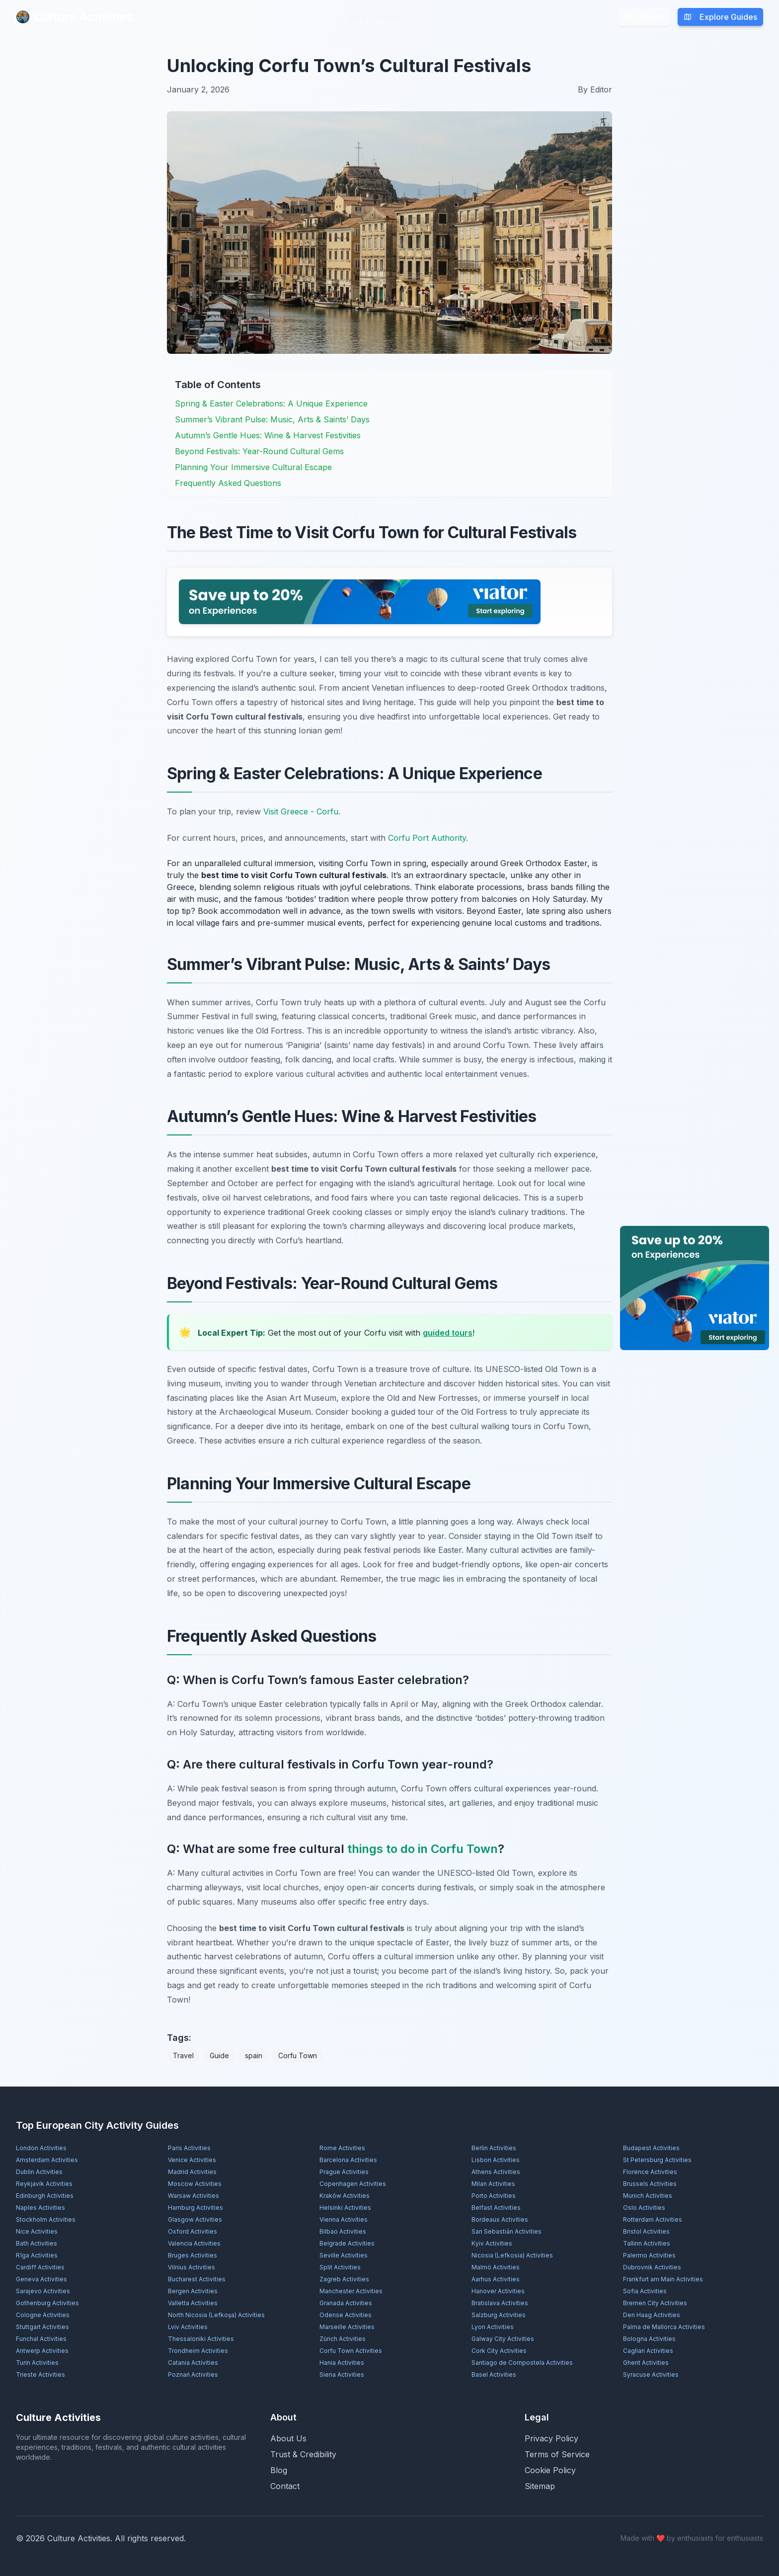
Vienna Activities (343, 2219)
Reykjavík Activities (44, 2183)
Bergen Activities (193, 2291)
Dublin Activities (39, 2171)
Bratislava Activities (499, 2303)
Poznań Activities (193, 2374)
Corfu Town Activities (350, 2350)
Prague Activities (344, 2171)
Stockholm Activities (46, 2219)
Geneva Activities (41, 2279)
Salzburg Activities (498, 2315)
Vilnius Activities (191, 2267)
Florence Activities (650, 2171)
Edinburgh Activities (45, 2195)
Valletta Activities (193, 2303)
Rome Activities (342, 2148)
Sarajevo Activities (43, 2291)
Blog (357, 17)
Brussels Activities (650, 2183)
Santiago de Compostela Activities (522, 2362)
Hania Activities (341, 2362)
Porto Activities (493, 2195)
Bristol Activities (646, 2231)
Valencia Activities (194, 2243)
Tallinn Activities (646, 2243)
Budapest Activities (651, 2148)
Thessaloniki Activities (201, 2338)
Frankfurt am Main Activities (663, 2279)
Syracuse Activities (651, 2374)
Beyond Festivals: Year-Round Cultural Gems (259, 451)
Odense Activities (345, 2315)
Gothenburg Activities (47, 2303)
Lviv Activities (188, 2327)
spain (253, 2055)
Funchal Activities (41, 2338)
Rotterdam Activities (652, 2219)
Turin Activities (37, 2362)
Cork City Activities (499, 2350)
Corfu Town (297, 2055)
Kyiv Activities (491, 2243)
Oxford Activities (192, 2231)
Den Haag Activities (651, 2315)
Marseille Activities (347, 2327)
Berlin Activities (493, 2148)
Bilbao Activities (342, 2231)
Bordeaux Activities (499, 2219)
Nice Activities (37, 2231)
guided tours (447, 1333)
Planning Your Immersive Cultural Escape (253, 467)
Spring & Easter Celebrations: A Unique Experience (271, 403)
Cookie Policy (550, 2470)
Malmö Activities (495, 2267)
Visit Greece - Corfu (300, 811)
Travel (183, 2055)
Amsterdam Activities (47, 2160)
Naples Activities (40, 2207)
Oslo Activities (644, 2207)
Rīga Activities (37, 2255)
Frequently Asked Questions (228, 483)
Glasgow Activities (195, 2219)
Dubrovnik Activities (652, 2267)
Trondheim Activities (198, 2350)
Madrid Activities (192, 2171)
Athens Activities (495, 2171)
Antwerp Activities (42, 2350)
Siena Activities (341, 2374)
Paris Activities (189, 2148)
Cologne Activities (43, 2315)
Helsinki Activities (345, 2207)
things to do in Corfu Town (422, 1849)
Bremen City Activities (655, 2303)
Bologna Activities (649, 2338)
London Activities (41, 2148)
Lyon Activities (492, 2327)
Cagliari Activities (648, 2350)
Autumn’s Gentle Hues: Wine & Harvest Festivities (268, 435)
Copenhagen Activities (352, 2183)
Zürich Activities (342, 2338)
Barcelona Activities (348, 2160)
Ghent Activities (646, 2362)
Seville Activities (343, 2255)
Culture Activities (74, 16)
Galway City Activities (502, 2338)
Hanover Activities (498, 2291)
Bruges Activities (192, 2255)
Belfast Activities (496, 2207)
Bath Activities (36, 2243)
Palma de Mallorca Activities (664, 2327)
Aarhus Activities (495, 2279)
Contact (285, 2486)
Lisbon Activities (495, 2160)
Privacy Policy (551, 2438)
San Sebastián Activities (506, 2231)
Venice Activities (192, 2160)
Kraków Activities (344, 2195)
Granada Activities (345, 2303)
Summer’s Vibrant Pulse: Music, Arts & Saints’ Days (272, 419)
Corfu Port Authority (427, 838)
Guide (219, 2055)
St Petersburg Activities (657, 2160)
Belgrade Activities (347, 2243)
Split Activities (340, 2267)
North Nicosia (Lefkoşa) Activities (216, 2315)
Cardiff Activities (40, 2267)
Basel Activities (493, 2374)
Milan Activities (493, 2183)
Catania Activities (193, 2362)
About (389, 17)
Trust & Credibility (303, 2454)
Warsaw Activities (193, 2195)
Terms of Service (557, 2454)
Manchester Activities (351, 2291)
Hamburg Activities (195, 2207)
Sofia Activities (645, 2291)
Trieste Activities (40, 2374)
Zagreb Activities (344, 2279)
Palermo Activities (649, 2255)
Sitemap (540, 2486)
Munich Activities (647, 2195)
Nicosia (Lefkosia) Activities (512, 2255)
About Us (288, 2438)
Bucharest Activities (197, 2279)
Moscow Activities (195, 2183)
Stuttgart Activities (42, 2327)
